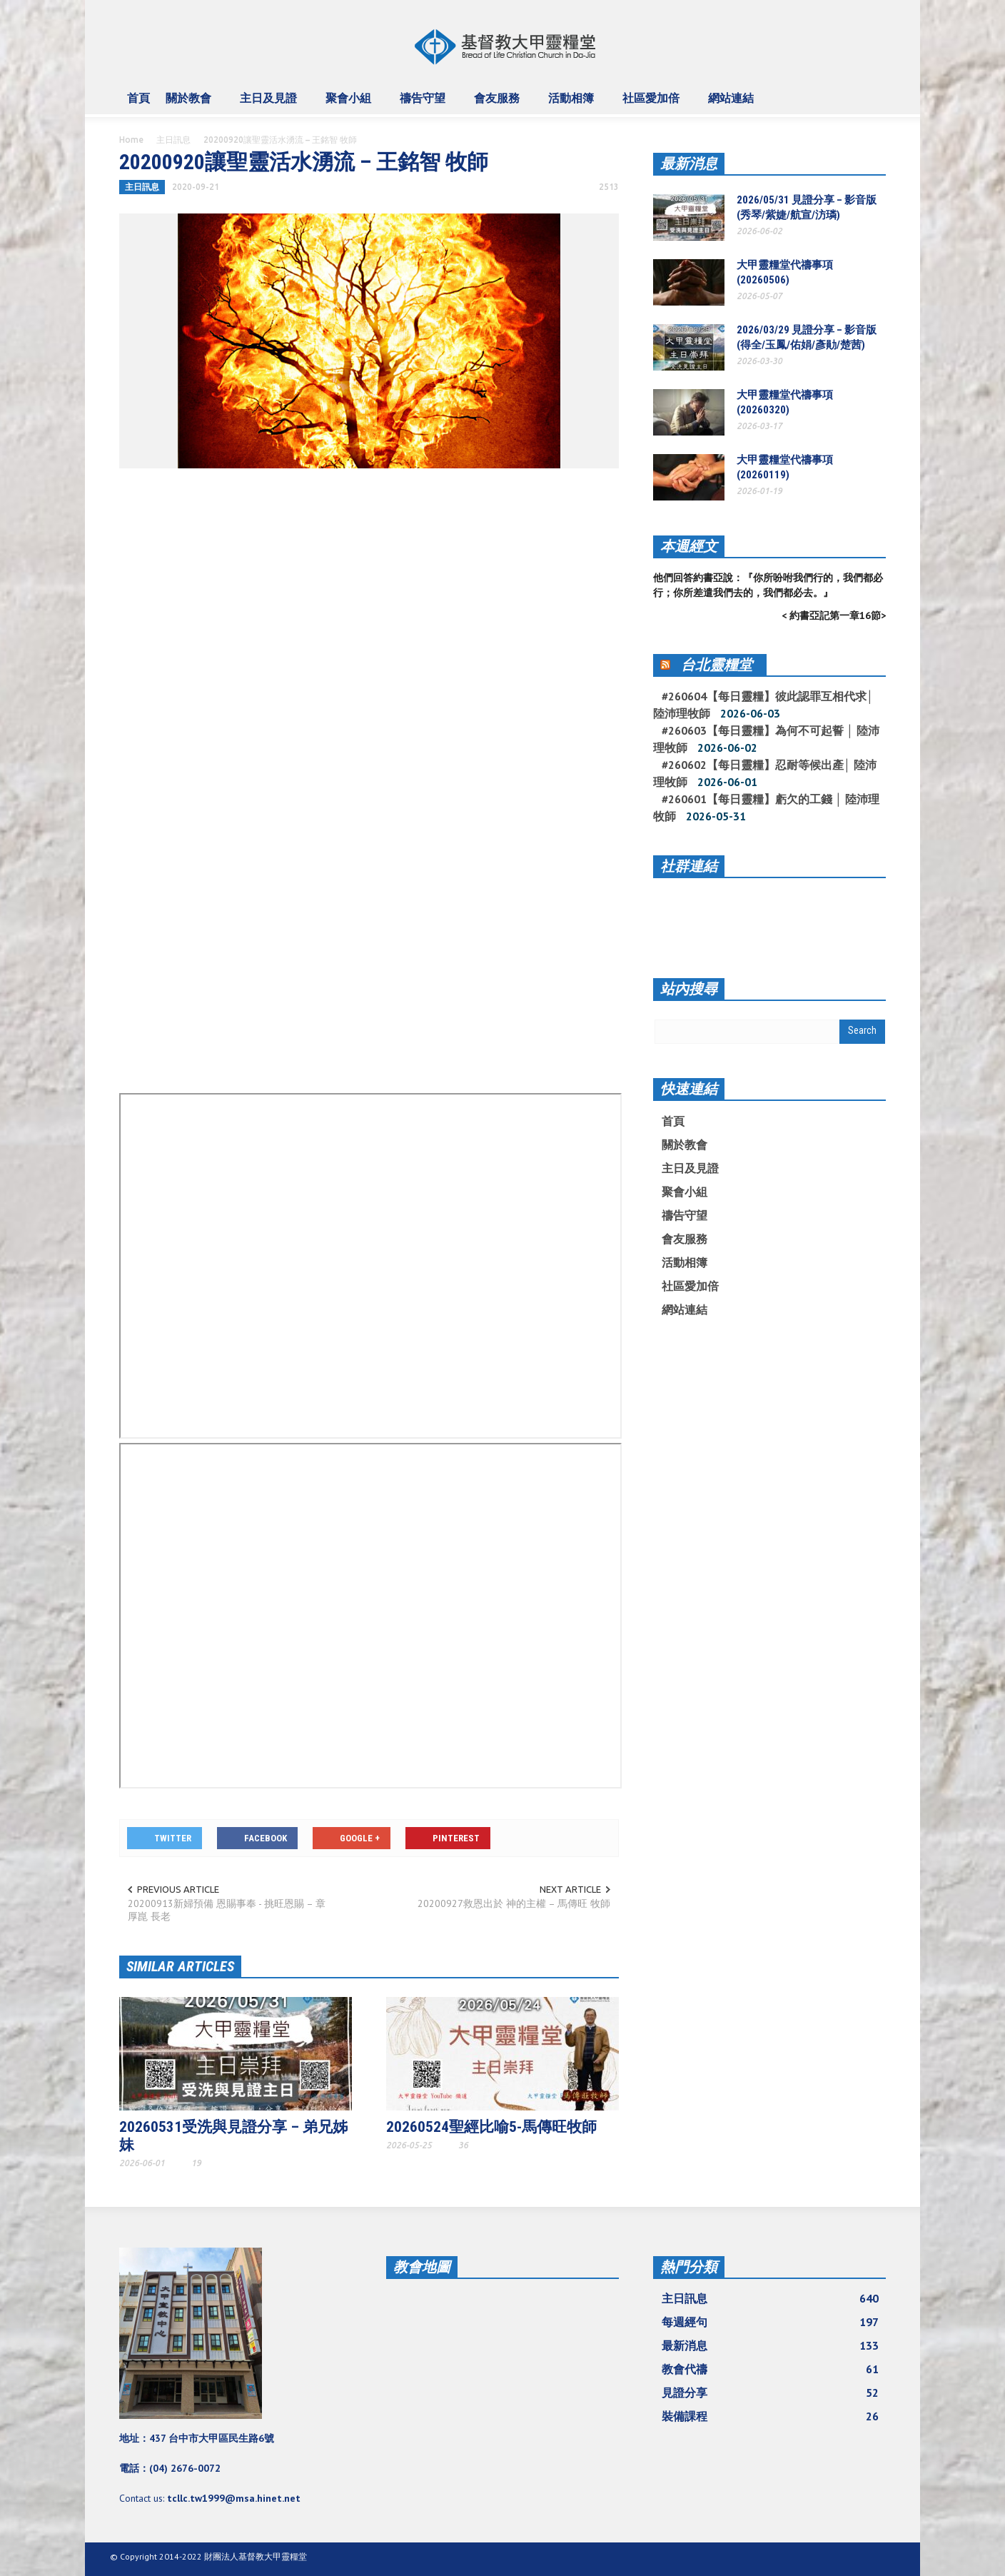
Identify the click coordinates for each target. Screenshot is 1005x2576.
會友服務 (499, 104)
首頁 (138, 97)
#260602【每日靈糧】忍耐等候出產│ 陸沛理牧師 (765, 773)
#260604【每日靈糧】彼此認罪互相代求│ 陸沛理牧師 (763, 704)
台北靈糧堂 (716, 664)
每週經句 (770, 2321)
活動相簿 (573, 104)
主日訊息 (173, 139)
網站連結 (733, 104)
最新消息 (688, 163)
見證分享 (770, 2392)
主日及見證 (270, 104)
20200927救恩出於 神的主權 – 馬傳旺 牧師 (514, 1903)
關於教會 (190, 104)
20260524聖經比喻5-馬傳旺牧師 (491, 2126)
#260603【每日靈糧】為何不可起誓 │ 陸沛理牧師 (766, 739)
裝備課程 (770, 2416)
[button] (871, 97)
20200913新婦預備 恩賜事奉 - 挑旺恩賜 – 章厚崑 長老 (226, 1910)
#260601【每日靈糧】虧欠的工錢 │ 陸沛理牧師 (766, 807)
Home (131, 139)
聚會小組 (350, 104)
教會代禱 (770, 2369)
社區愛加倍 (653, 104)
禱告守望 (425, 104)
